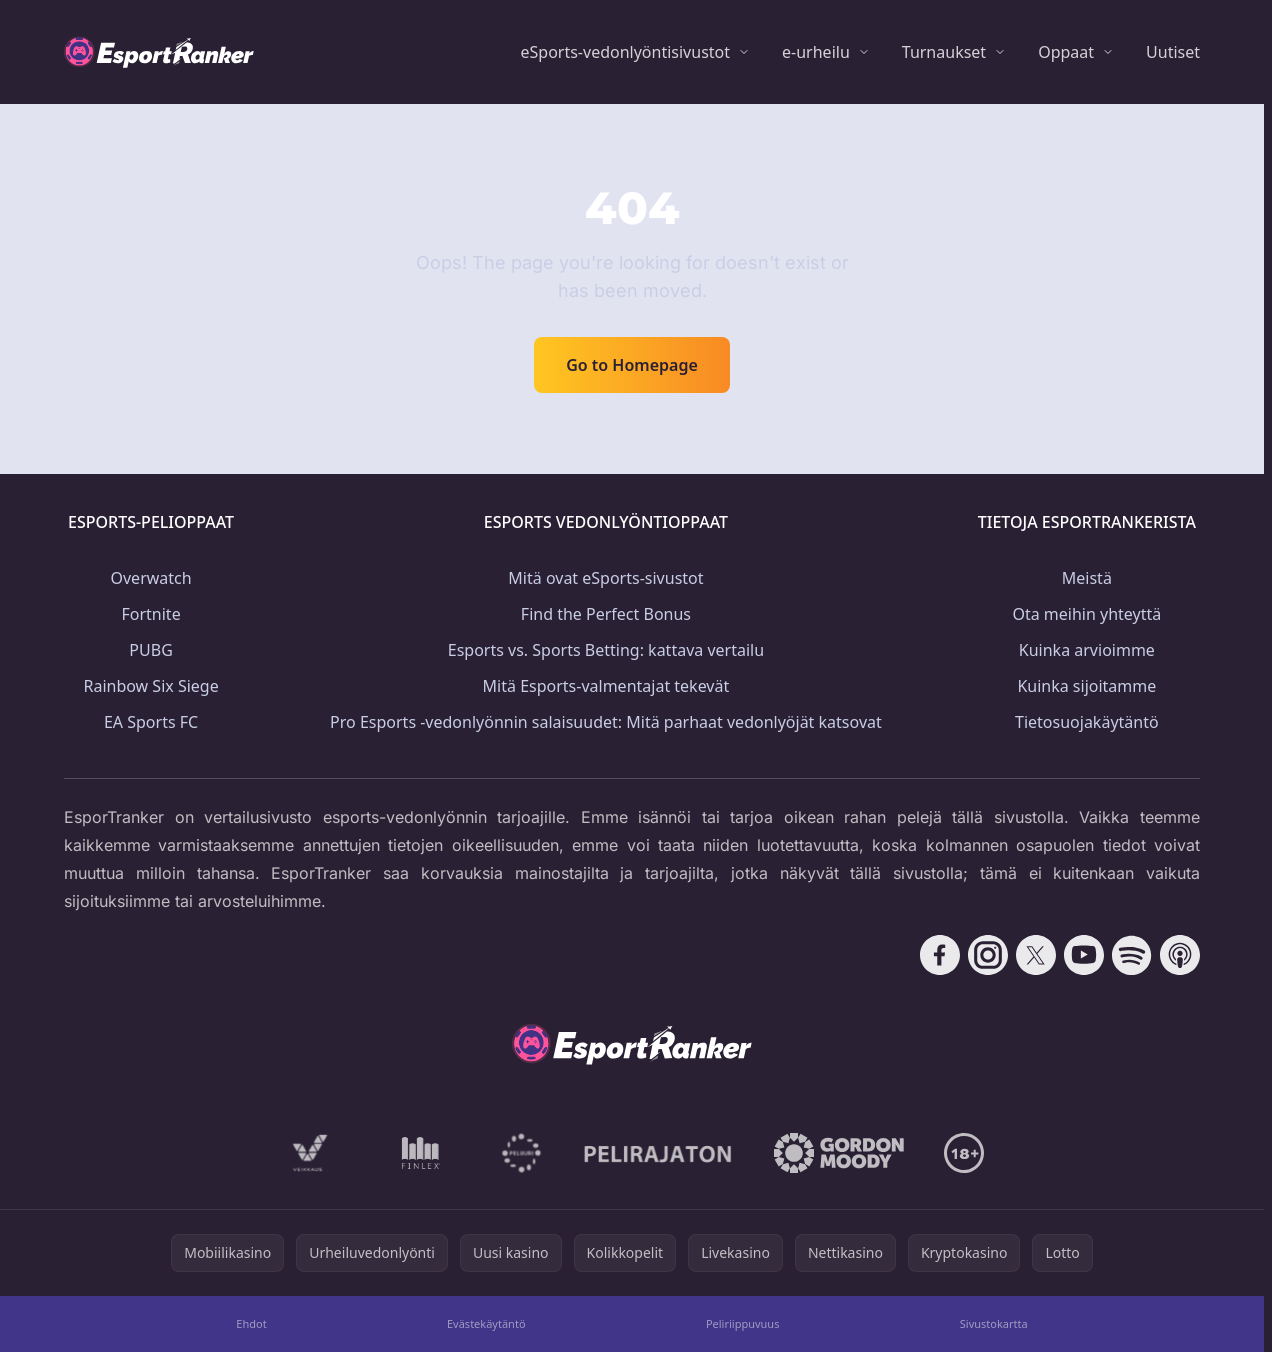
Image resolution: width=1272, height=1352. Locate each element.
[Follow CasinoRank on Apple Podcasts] (1180, 955)
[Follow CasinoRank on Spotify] (1132, 955)
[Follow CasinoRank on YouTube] (1084, 955)
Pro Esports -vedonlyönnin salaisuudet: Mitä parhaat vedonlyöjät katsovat (606, 722)
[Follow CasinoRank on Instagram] (988, 955)
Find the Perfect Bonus (606, 614)
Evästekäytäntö (486, 1323)
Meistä (1087, 578)
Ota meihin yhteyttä (1086, 614)
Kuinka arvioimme (1087, 650)
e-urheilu (816, 52)
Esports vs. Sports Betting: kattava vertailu (606, 650)
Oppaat (1066, 52)
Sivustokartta (994, 1323)
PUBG (150, 650)
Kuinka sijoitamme (1086, 686)
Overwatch (151, 578)
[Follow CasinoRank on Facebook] (940, 955)
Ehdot (251, 1323)
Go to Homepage (632, 365)
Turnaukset (944, 52)
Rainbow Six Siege (150, 686)
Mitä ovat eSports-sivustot (605, 578)
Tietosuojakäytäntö (1087, 722)
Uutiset (1173, 52)
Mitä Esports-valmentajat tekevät (606, 686)
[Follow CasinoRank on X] (1036, 955)
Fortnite (150, 614)
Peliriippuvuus (743, 1323)
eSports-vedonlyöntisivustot (625, 52)
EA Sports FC (151, 722)
